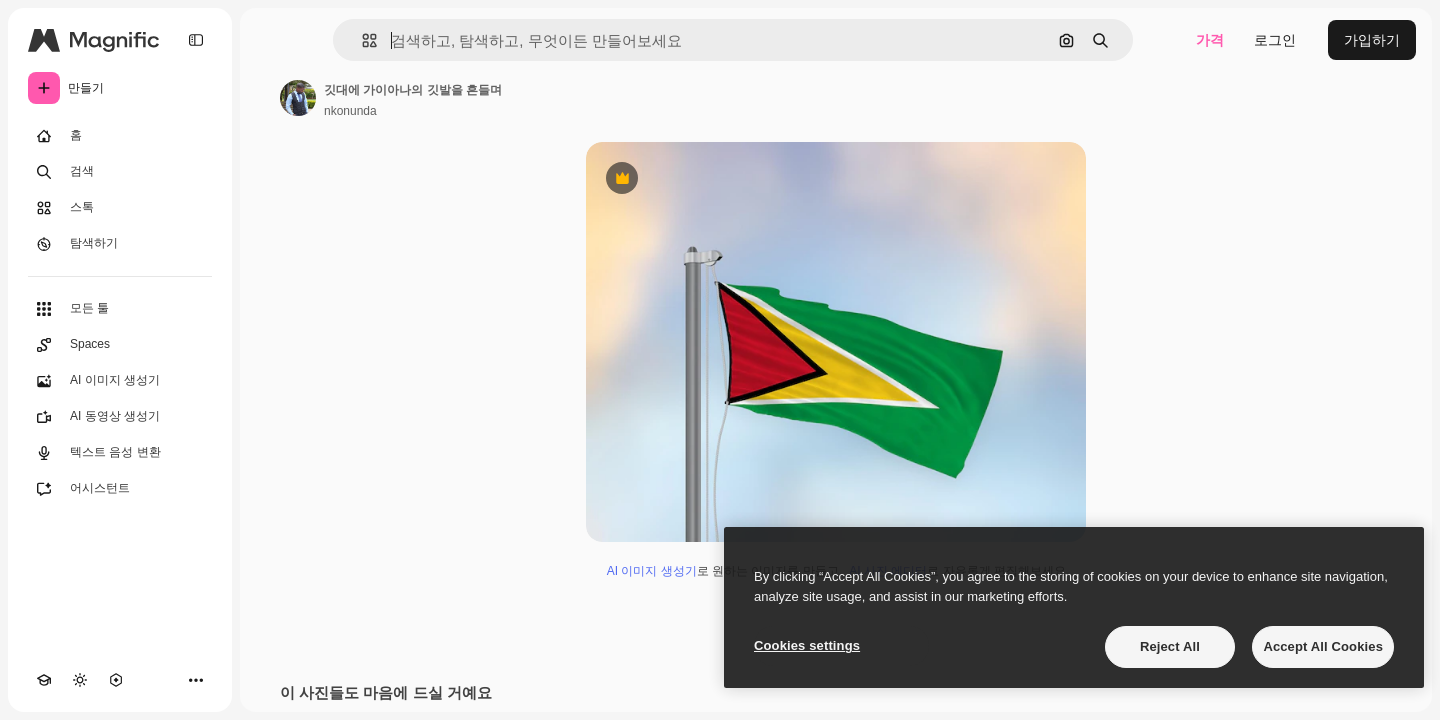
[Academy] (44, 680)
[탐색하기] (120, 244)
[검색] (120, 172)
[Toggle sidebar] (196, 40)
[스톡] (120, 208)
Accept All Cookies (1323, 646)
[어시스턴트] (120, 489)
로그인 (1275, 40)
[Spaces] (120, 345)
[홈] (120, 136)
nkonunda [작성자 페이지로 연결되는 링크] (350, 111)
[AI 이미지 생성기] (120, 381)
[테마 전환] (80, 680)
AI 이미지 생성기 (652, 571)
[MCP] (116, 680)
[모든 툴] (120, 309)
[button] (361, 40)
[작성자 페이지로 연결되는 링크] (298, 98)
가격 (1210, 40)
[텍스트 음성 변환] (120, 453)
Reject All (1170, 646)
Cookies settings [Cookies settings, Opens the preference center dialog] (807, 645)
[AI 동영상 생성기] (120, 417)
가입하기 (1372, 40)
